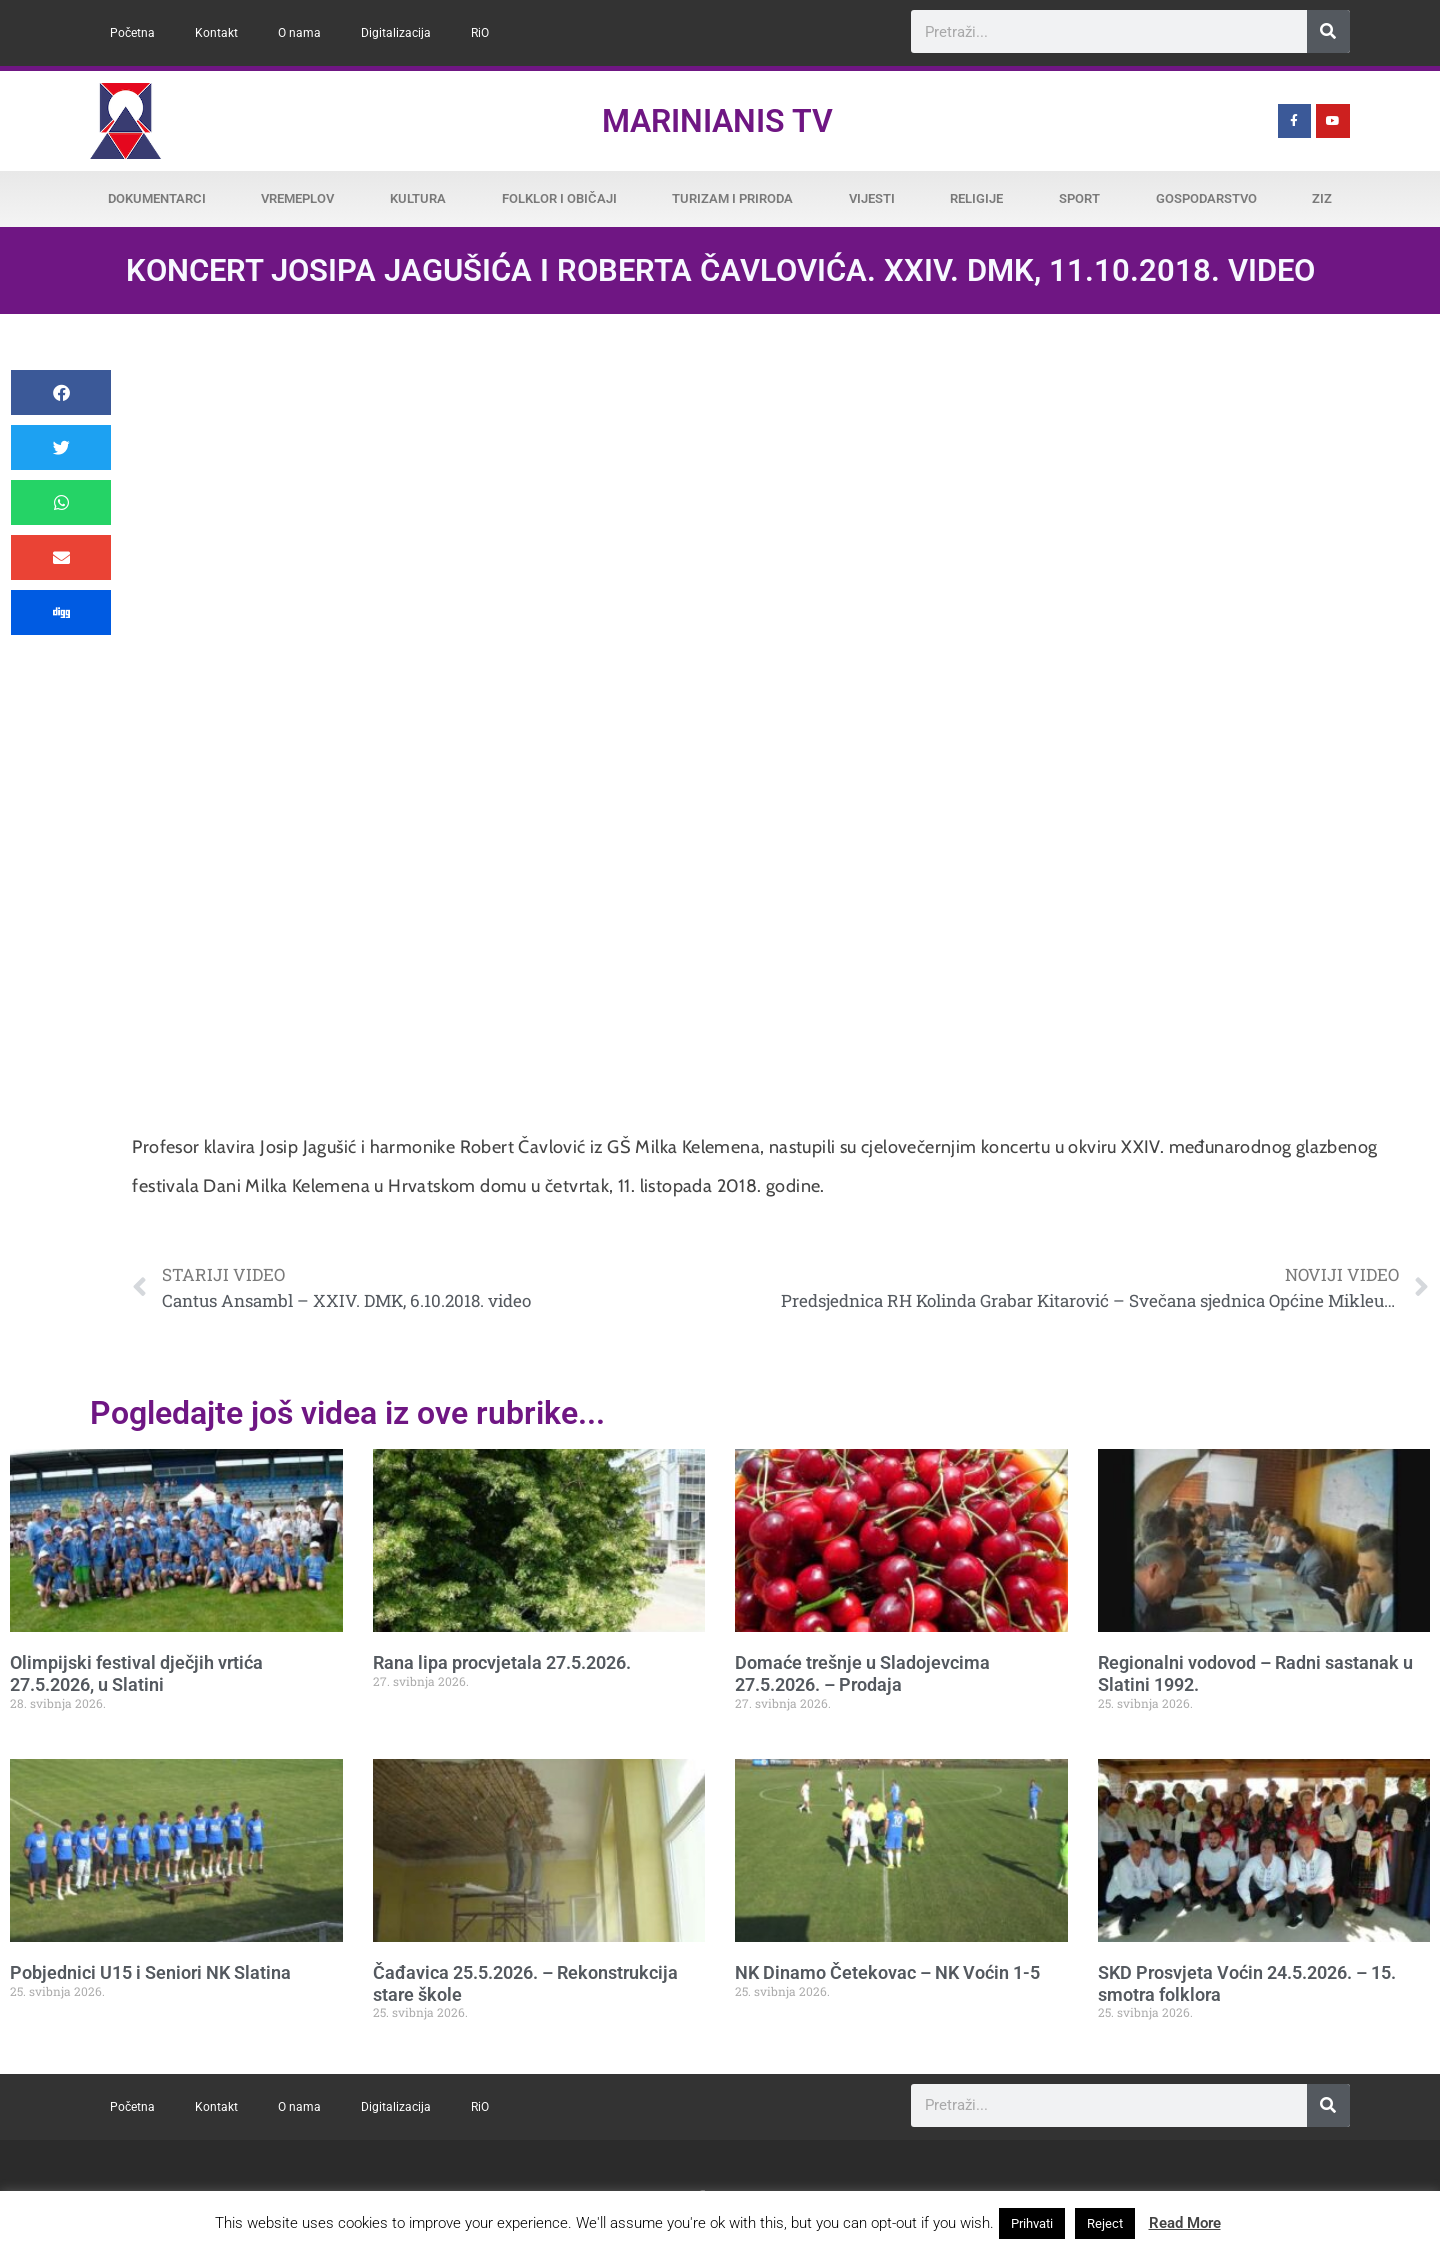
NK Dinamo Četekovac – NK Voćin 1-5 (887, 1972)
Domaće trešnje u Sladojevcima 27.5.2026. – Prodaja (862, 1673)
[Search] (1328, 31)
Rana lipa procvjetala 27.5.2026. (502, 1662)
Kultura (418, 198)
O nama (299, 33)
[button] (61, 392)
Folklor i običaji (559, 198)
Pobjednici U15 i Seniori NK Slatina (150, 1972)
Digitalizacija (396, 33)
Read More (1185, 2223)
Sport (1079, 198)
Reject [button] (1105, 2223)
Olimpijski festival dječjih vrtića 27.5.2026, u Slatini (136, 1673)
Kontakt (216, 33)
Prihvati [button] (1032, 2223)
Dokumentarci (157, 198)
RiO (480, 33)
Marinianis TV (717, 121)
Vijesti (872, 198)
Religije (976, 198)
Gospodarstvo (1206, 198)
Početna (132, 33)
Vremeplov (297, 198)
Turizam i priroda (732, 198)
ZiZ (1322, 198)
